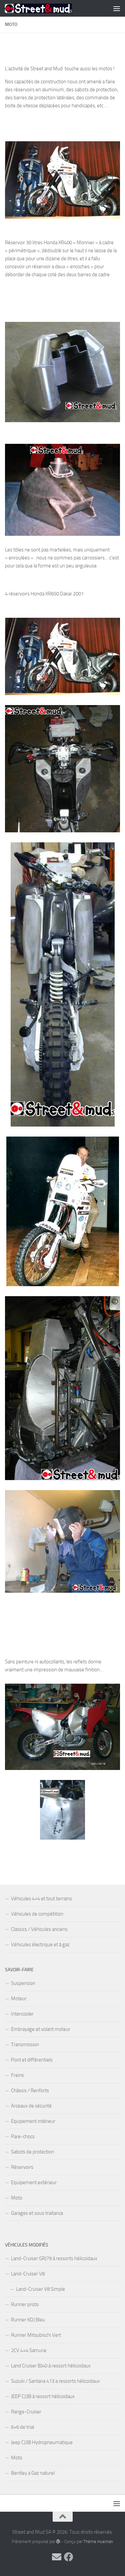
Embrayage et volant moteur (40, 2029)
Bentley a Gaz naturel (33, 2473)
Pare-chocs (23, 2137)
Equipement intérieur (33, 2121)
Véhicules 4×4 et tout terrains (41, 1899)
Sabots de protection (32, 2152)
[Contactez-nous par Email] (56, 2557)
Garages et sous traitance (37, 2213)
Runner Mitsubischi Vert (36, 2335)
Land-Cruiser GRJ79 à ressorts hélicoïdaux (54, 2258)
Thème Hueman (98, 2541)
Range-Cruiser (26, 2412)
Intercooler (22, 2014)
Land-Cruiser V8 (28, 2274)
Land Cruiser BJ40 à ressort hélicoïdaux (51, 2366)
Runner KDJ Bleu (28, 2320)
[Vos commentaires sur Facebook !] (68, 2557)
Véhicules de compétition (37, 1914)
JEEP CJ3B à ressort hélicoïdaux (43, 2396)
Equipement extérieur (34, 2182)
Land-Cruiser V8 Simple (40, 2289)
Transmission (25, 2045)
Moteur (19, 1999)
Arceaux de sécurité (31, 2106)
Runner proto (25, 2304)
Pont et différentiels (32, 2060)
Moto (16, 2198)
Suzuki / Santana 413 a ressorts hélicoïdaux (55, 2381)
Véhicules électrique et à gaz (40, 1945)
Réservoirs (22, 2167)
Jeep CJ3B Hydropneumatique (42, 2442)
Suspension (23, 1983)
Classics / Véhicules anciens (39, 1929)
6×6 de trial (22, 2427)
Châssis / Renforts (30, 2091)
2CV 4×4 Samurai (28, 2350)
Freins (17, 2075)
